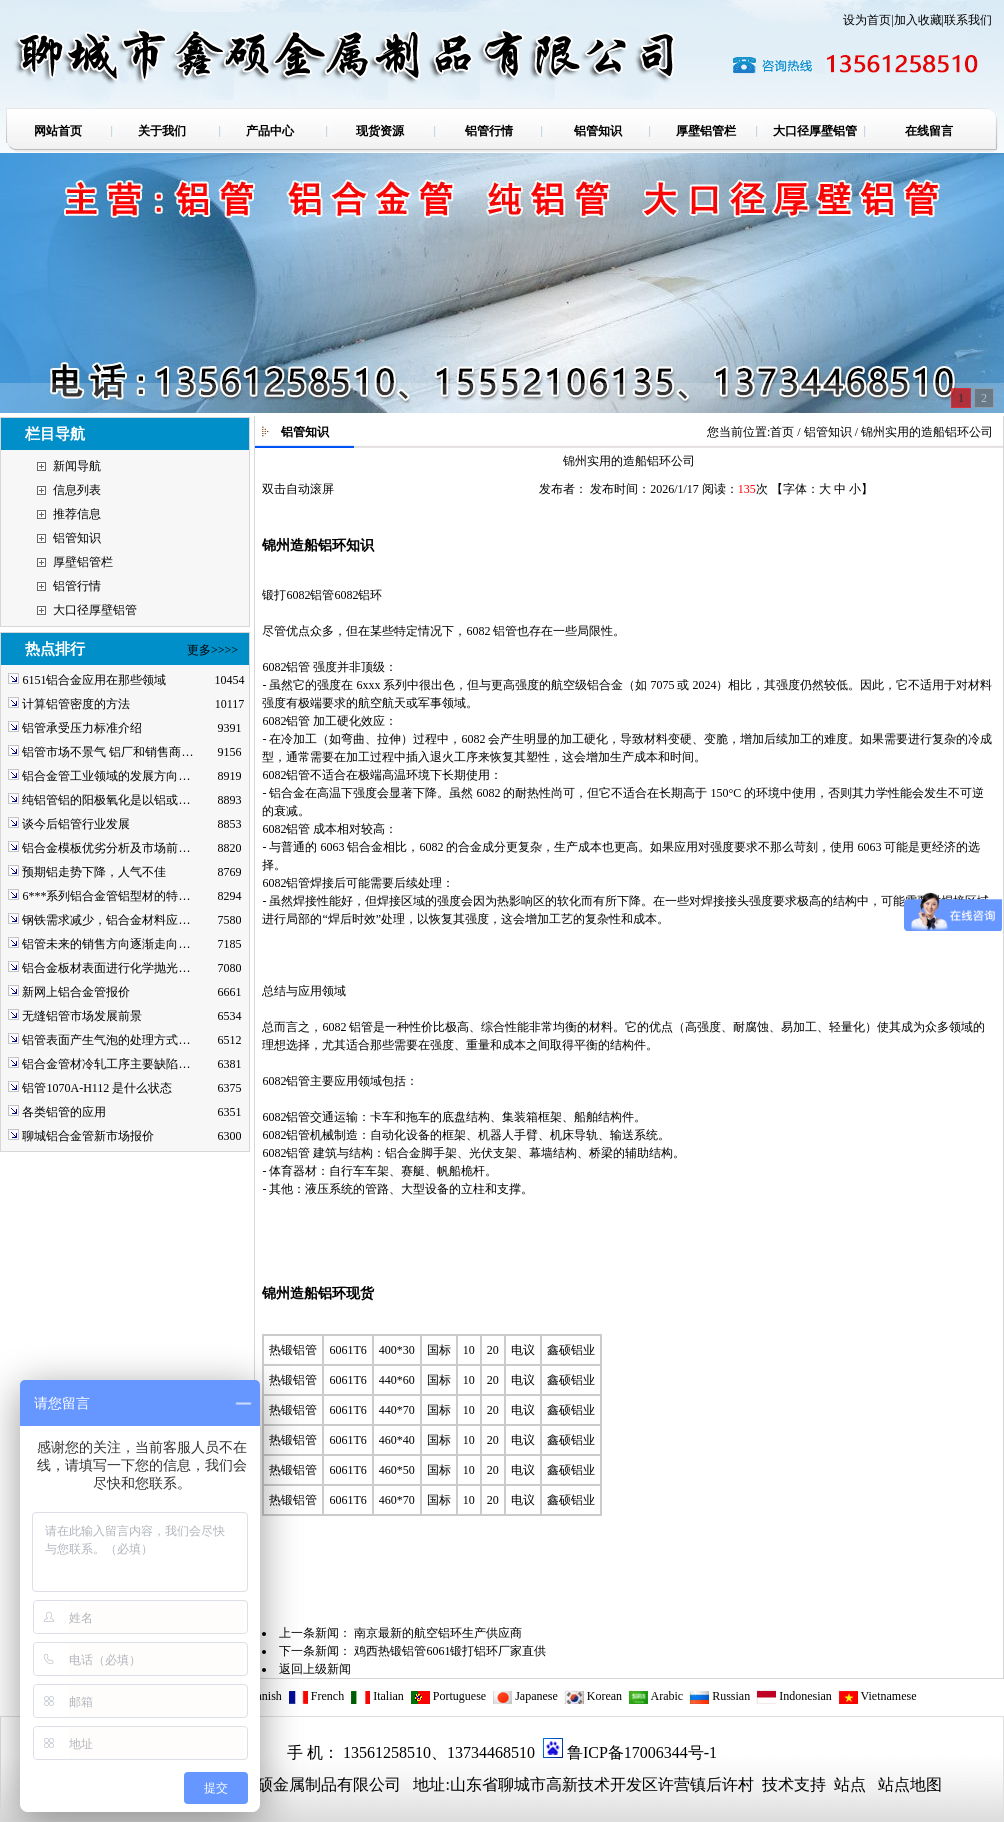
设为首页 (867, 20)
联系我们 (968, 20)
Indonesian (794, 1696)
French (316, 1696)
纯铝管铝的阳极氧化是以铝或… (106, 800)
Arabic (655, 1696)
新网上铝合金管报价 (76, 992)
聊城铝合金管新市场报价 (88, 1136)
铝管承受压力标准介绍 (82, 728)
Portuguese (448, 1696)
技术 (776, 1784)
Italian (377, 1696)
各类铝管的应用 (64, 1112)
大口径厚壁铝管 (95, 610)
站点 (850, 1784)
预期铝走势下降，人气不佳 (94, 872)
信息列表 (77, 490)
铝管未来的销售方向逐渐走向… (106, 944)
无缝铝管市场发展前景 (82, 1016)
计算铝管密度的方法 (76, 704)
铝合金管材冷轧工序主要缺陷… (106, 1064)
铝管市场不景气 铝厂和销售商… (107, 752)
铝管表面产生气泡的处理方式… (106, 1040)
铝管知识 (77, 538)
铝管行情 (77, 586)
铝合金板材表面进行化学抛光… (106, 968)
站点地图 (910, 1784)
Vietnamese (877, 1696)
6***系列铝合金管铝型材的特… (106, 896)
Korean (593, 1696)
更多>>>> (212, 650)
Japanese (525, 1696)
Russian (719, 1696)
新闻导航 (77, 466)
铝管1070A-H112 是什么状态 (97, 1088)
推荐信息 (77, 514)
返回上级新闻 (315, 1669)
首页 (782, 432)
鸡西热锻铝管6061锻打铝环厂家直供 (450, 1651)
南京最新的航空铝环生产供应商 (438, 1633)
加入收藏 (918, 20)
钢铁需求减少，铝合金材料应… (106, 920)
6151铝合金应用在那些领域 (94, 680)
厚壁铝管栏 (83, 562)
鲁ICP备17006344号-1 (642, 1752)
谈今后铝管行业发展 (76, 824)
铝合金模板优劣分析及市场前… (106, 848)
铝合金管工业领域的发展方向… (106, 776)
